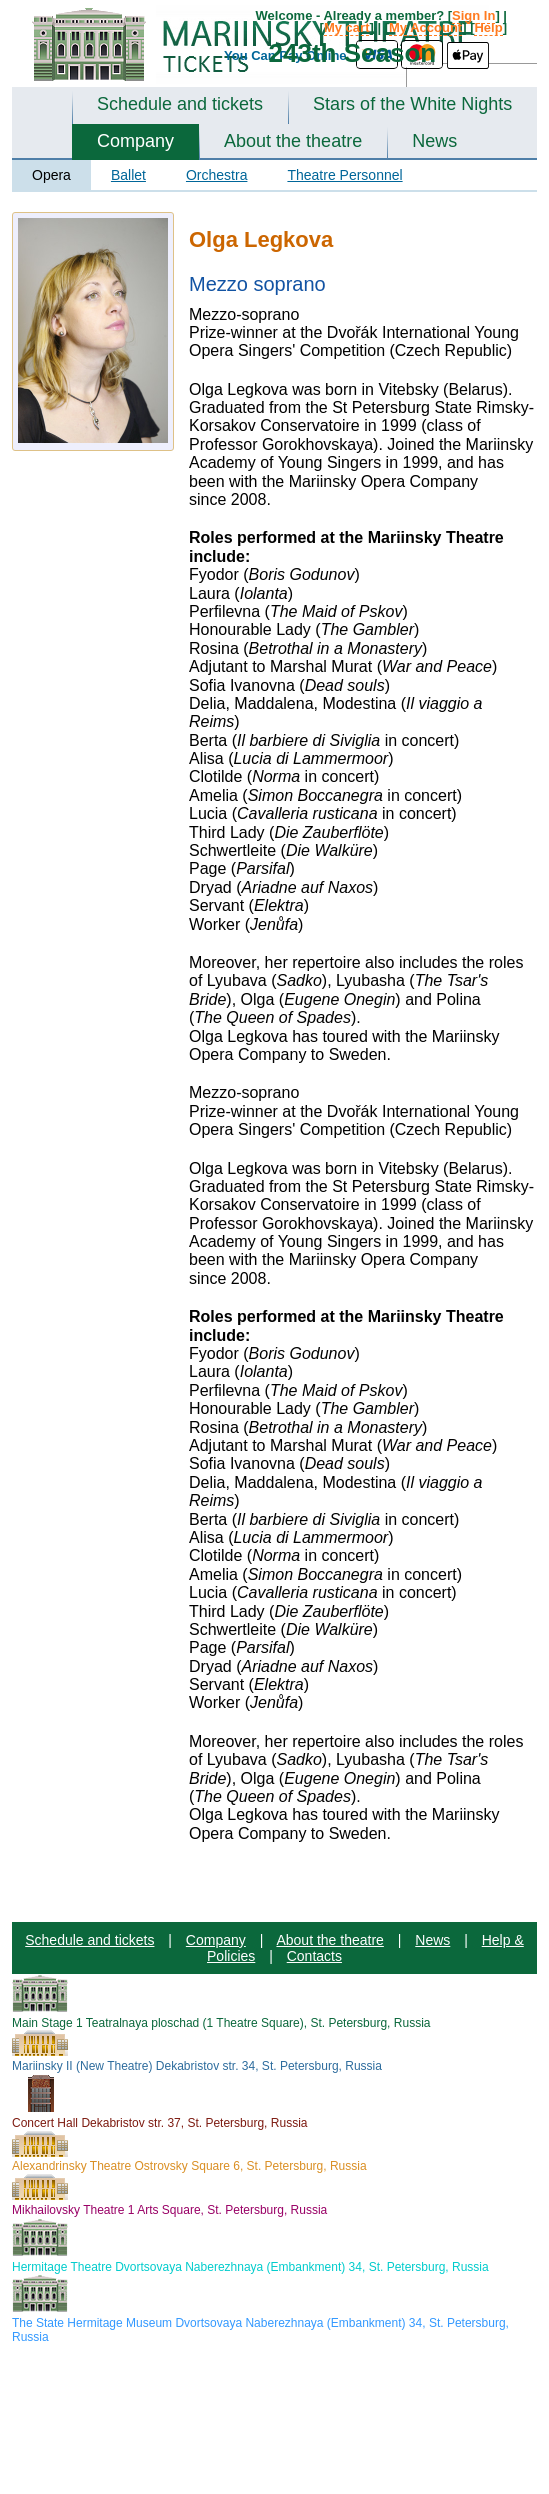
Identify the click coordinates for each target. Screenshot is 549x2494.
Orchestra (216, 175)
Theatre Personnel (344, 175)
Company (135, 141)
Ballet (128, 175)
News (434, 141)
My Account (425, 27)
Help (488, 27)
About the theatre (293, 141)
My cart (347, 27)
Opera (51, 175)
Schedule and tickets (180, 104)
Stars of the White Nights (412, 104)
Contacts (314, 1956)
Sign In (473, 15)
